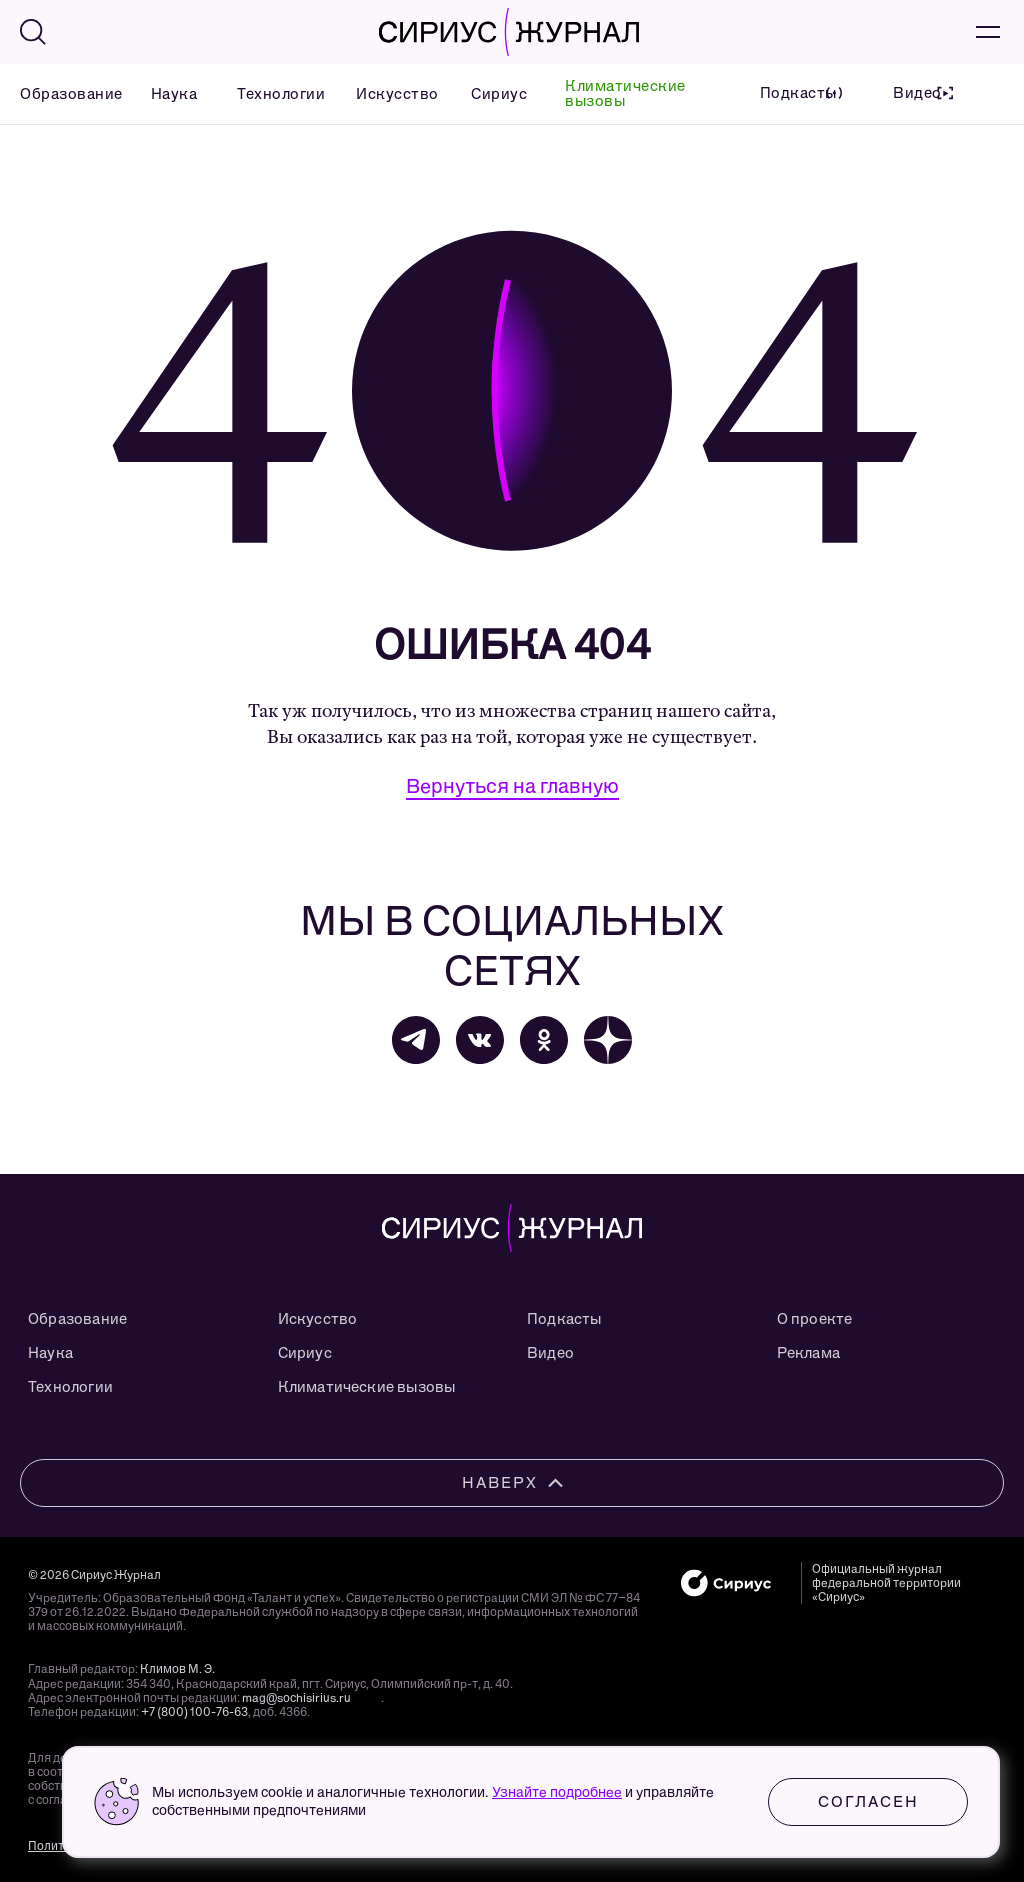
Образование (60, 94)
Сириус (493, 94)
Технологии (271, 94)
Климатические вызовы (625, 93)
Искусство (388, 94)
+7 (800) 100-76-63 (194, 1712)
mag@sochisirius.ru (296, 1698)
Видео (550, 1353)
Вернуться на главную (512, 786)
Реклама (808, 1353)
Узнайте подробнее (557, 1792)
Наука (169, 94)
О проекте (815, 1319)
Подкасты (564, 1319)
